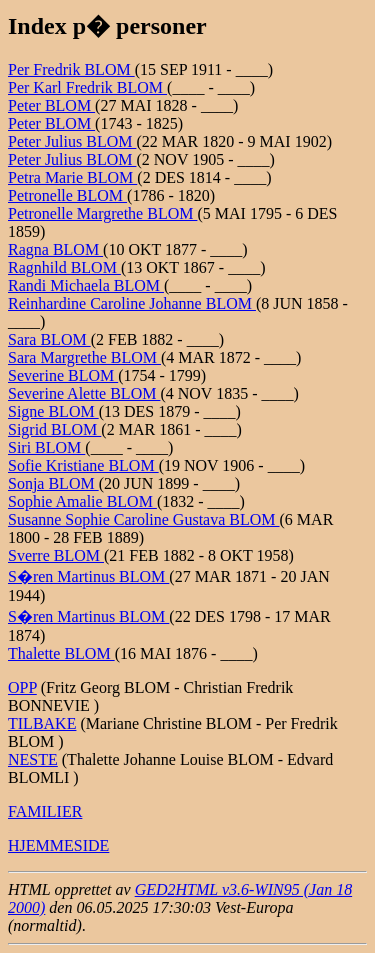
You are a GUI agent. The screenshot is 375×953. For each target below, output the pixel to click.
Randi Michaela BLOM (86, 285)
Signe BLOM (53, 411)
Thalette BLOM (61, 653)
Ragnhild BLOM (64, 267)
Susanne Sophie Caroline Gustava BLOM (144, 519)
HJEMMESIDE (58, 845)
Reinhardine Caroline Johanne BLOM (132, 303)
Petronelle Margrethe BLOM (102, 213)
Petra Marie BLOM (72, 177)
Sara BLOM (49, 339)
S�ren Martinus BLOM (88, 576)
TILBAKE (42, 723)
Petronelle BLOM (67, 195)
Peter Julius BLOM (72, 141)
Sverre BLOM (56, 555)
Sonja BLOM (53, 483)
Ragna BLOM (55, 249)
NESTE (33, 759)
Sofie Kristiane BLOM (83, 465)
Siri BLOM (46, 447)
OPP (22, 687)
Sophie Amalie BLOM (82, 501)
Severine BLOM (63, 375)
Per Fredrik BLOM (71, 69)
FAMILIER (45, 811)
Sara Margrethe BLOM (84, 357)
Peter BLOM (51, 105)
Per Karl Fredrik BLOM (87, 87)
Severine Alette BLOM (84, 393)
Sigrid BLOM (54, 429)
